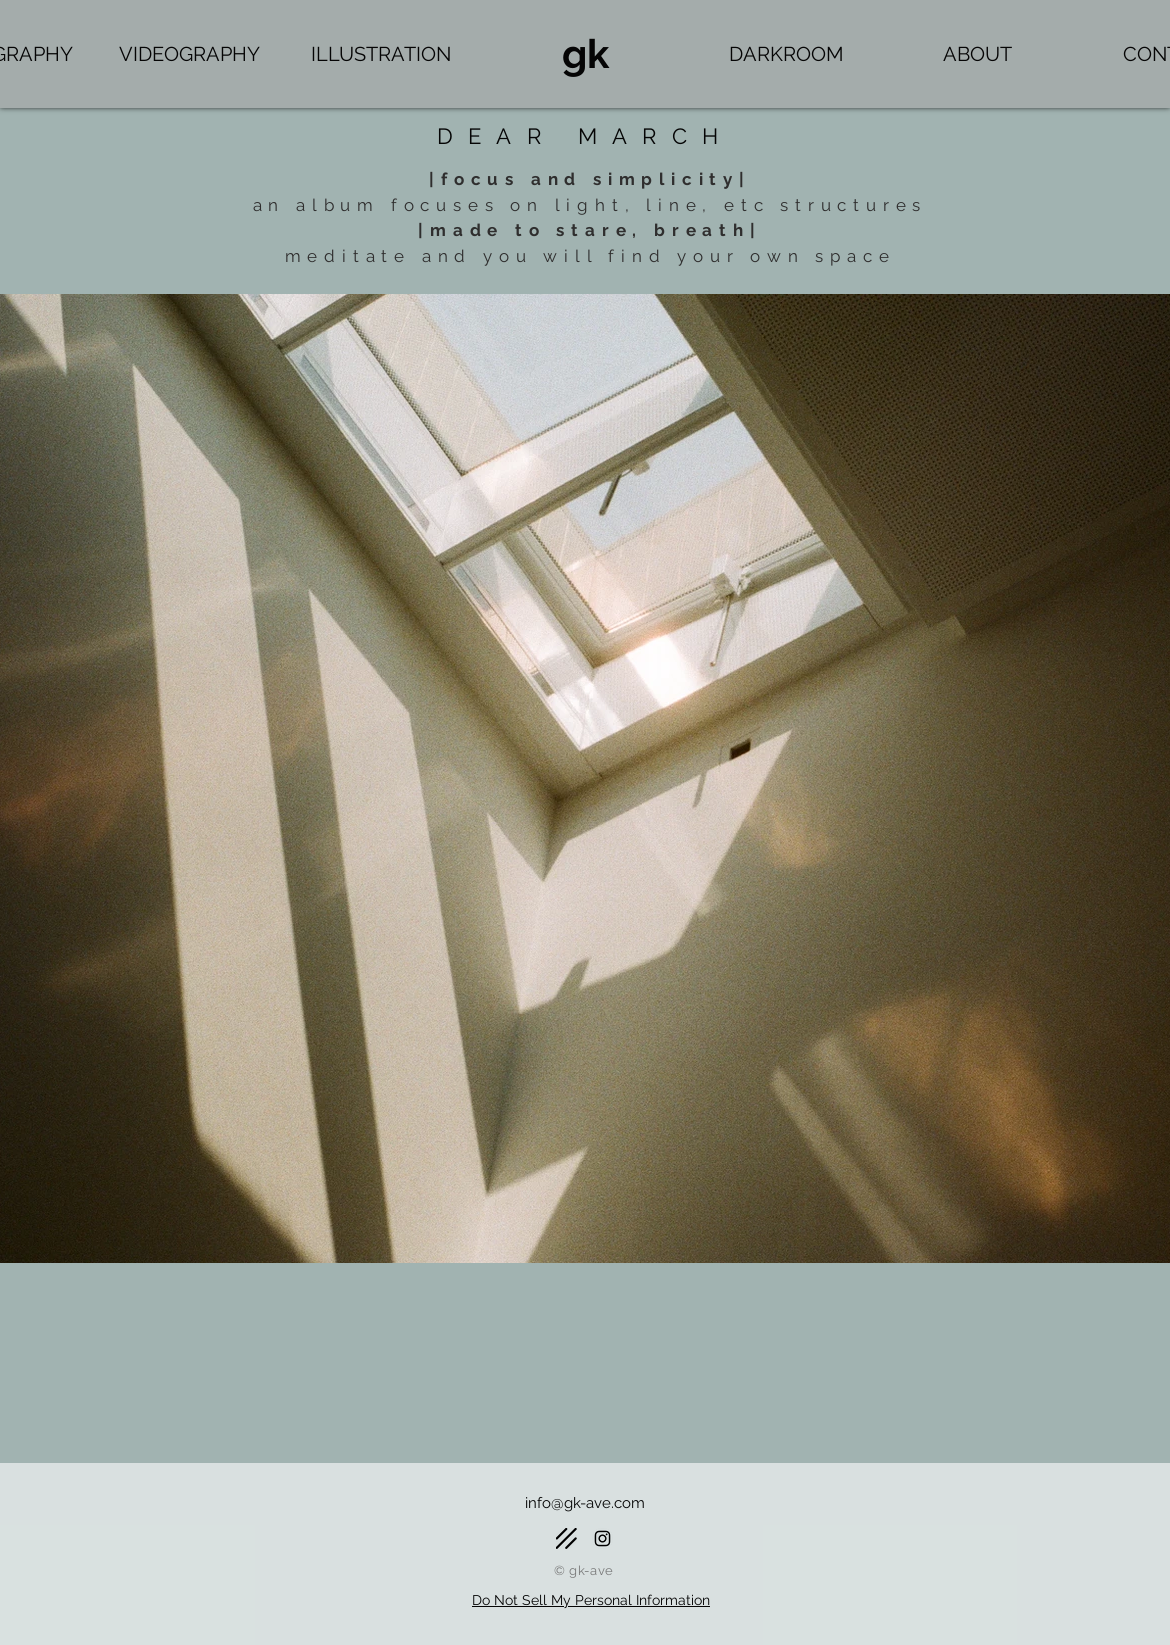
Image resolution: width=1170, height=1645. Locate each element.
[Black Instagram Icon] (602, 1538)
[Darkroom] (566, 1538)
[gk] (585, 54)
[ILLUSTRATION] (380, 54)
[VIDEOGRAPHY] (189, 54)
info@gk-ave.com (585, 1503)
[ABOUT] (977, 54)
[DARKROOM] (786, 54)
